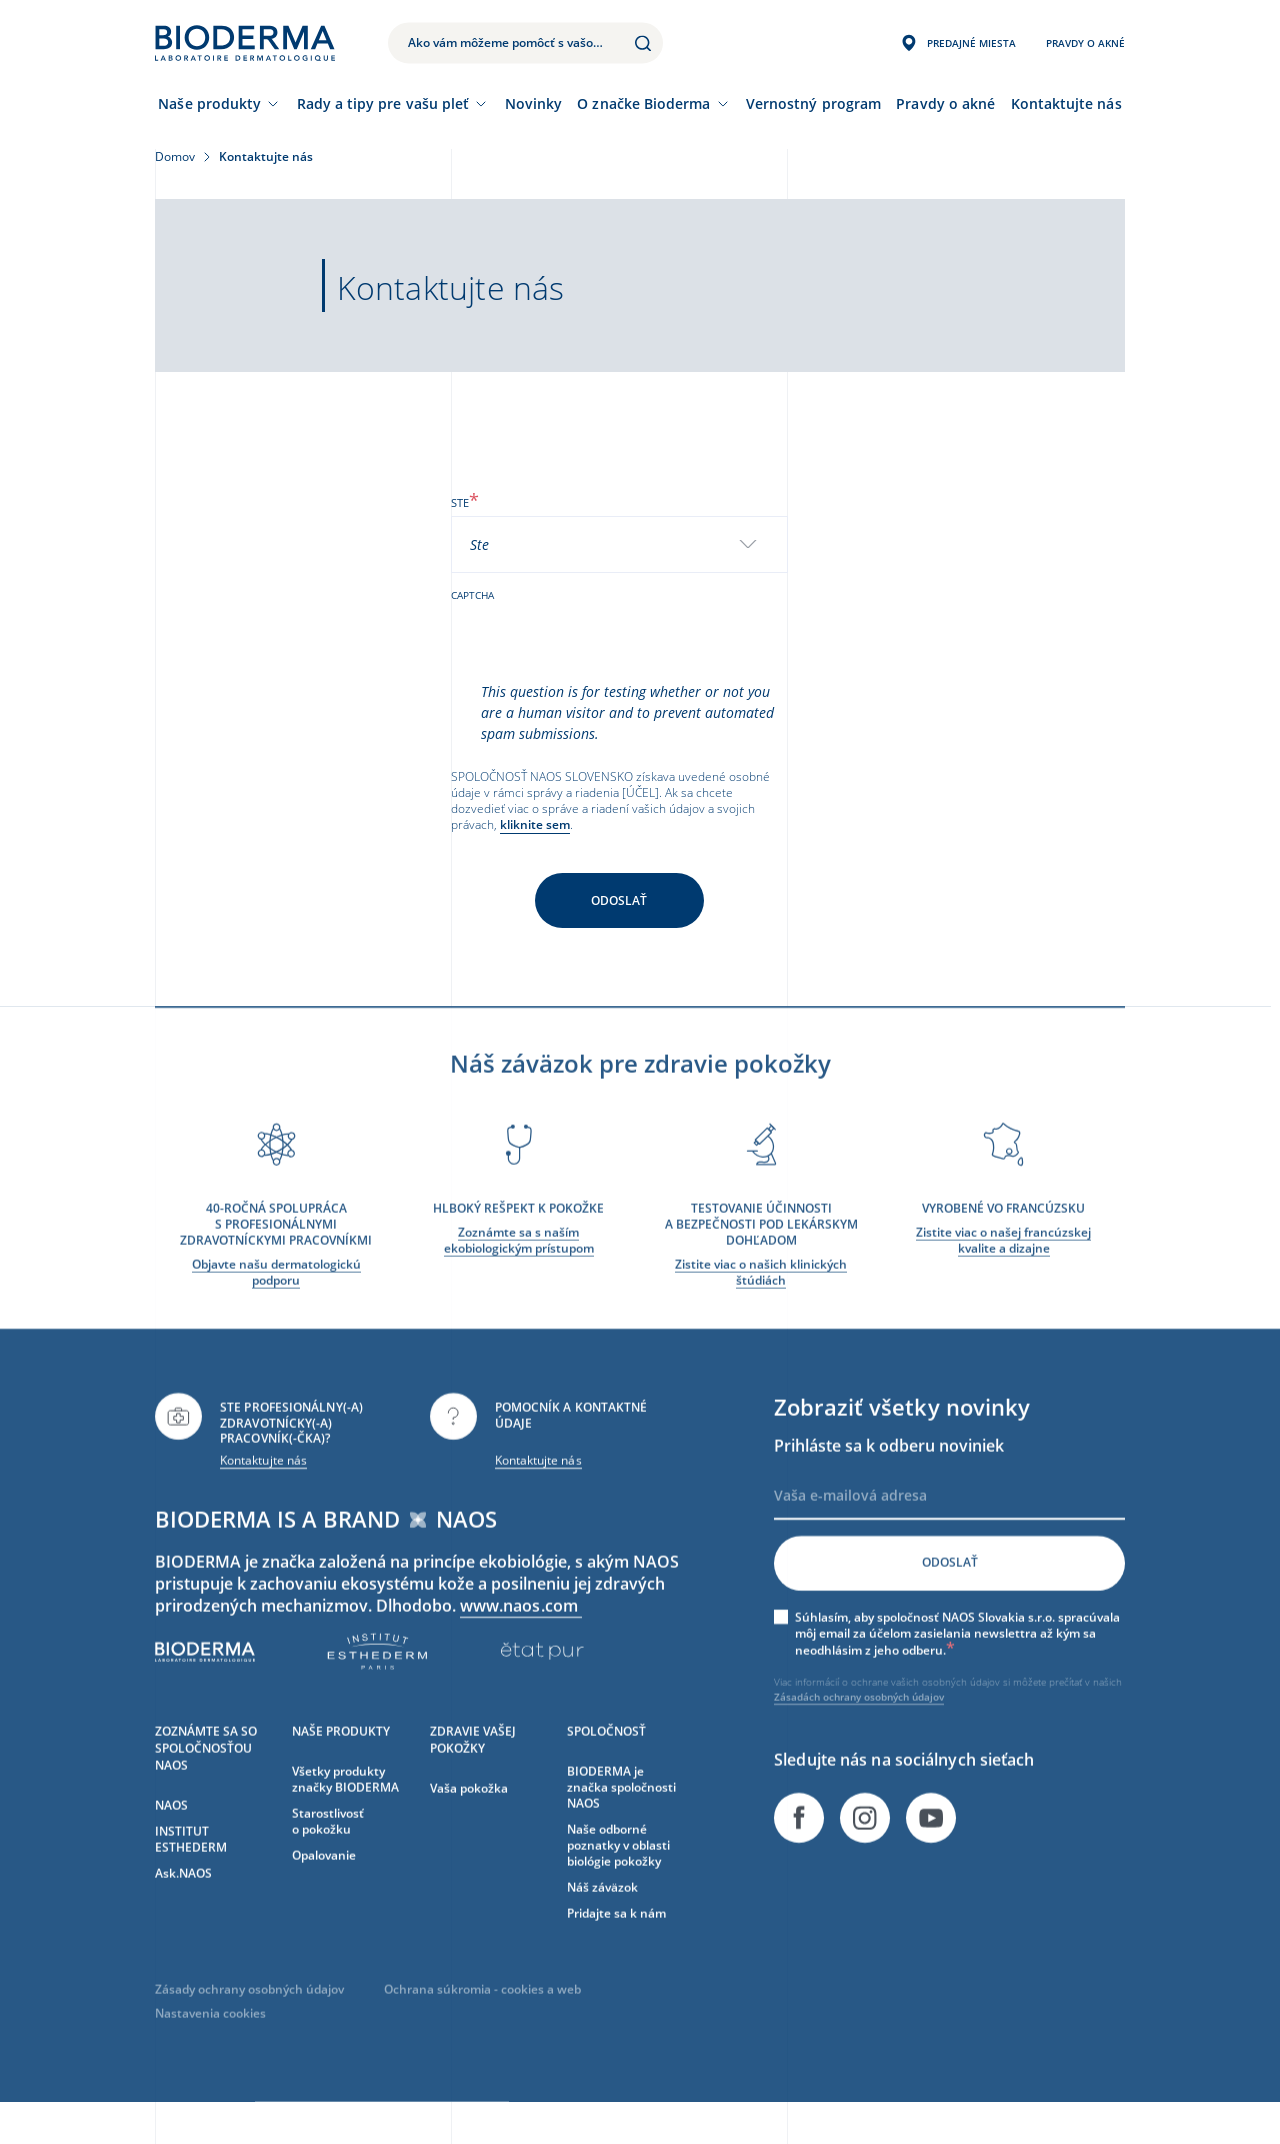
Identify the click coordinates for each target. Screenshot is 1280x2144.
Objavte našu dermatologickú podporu (276, 1299)
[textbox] (487, 544)
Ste (465, 502)
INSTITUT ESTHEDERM (191, 1866)
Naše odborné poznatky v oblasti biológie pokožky (618, 1872)
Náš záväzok (602, 1914)
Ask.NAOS (183, 1900)
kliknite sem (535, 824)
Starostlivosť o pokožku (328, 1848)
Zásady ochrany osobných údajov (249, 2016)
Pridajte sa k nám (616, 1940)
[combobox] (620, 544)
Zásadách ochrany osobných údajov (859, 1725)
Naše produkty (209, 103)
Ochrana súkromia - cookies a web (482, 2016)
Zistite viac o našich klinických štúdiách (761, 1299)
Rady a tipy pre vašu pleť (383, 103)
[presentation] (603, 642)
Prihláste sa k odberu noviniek (889, 1473)
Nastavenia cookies (210, 2040)
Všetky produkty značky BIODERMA (345, 1806)
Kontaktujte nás (263, 1487)
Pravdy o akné (945, 103)
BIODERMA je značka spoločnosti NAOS (621, 1814)
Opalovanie (324, 1882)
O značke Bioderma (643, 103)
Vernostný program (813, 103)
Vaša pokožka (469, 1815)
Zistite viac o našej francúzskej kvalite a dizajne (1003, 1267)
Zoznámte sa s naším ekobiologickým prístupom (519, 1267)
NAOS (171, 1832)
